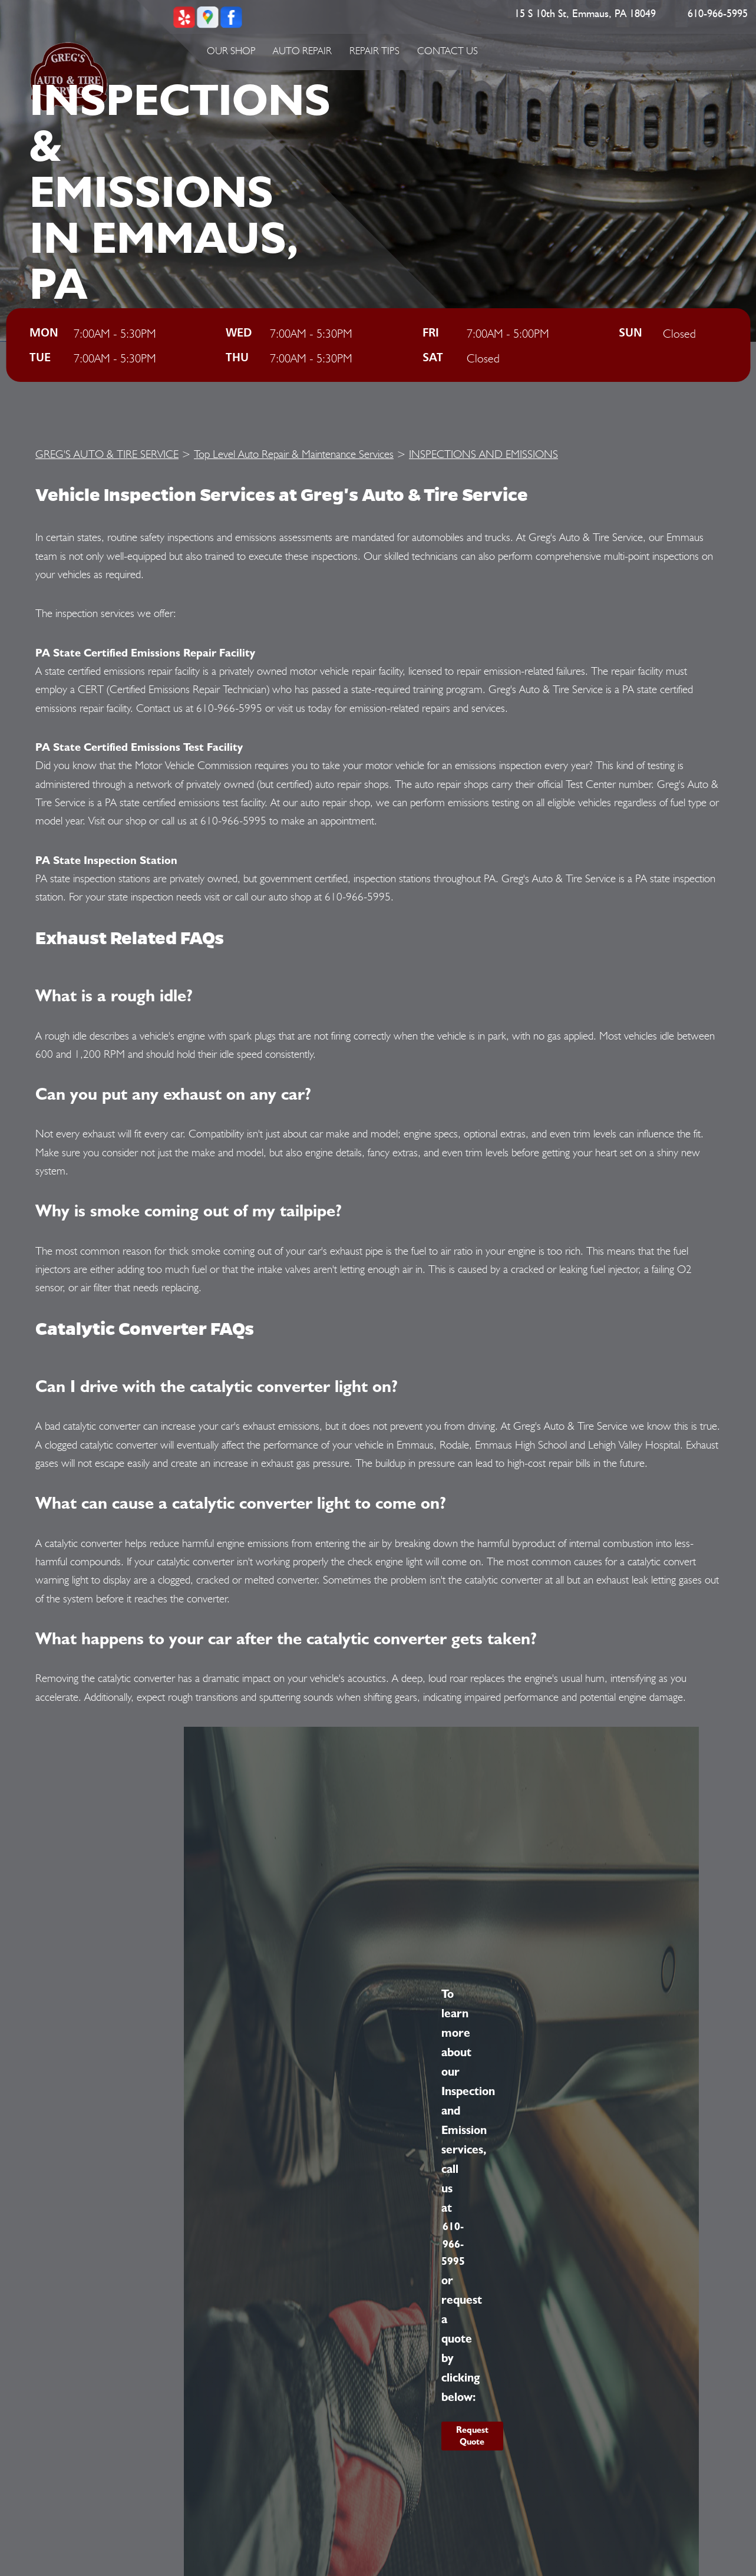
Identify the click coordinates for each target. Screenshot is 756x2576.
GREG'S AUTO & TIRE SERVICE (107, 453)
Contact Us (447, 51)
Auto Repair (302, 51)
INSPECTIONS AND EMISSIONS (483, 453)
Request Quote (472, 2436)
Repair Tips (374, 51)
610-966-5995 (718, 14)
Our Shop (231, 51)
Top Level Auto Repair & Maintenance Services (294, 453)
